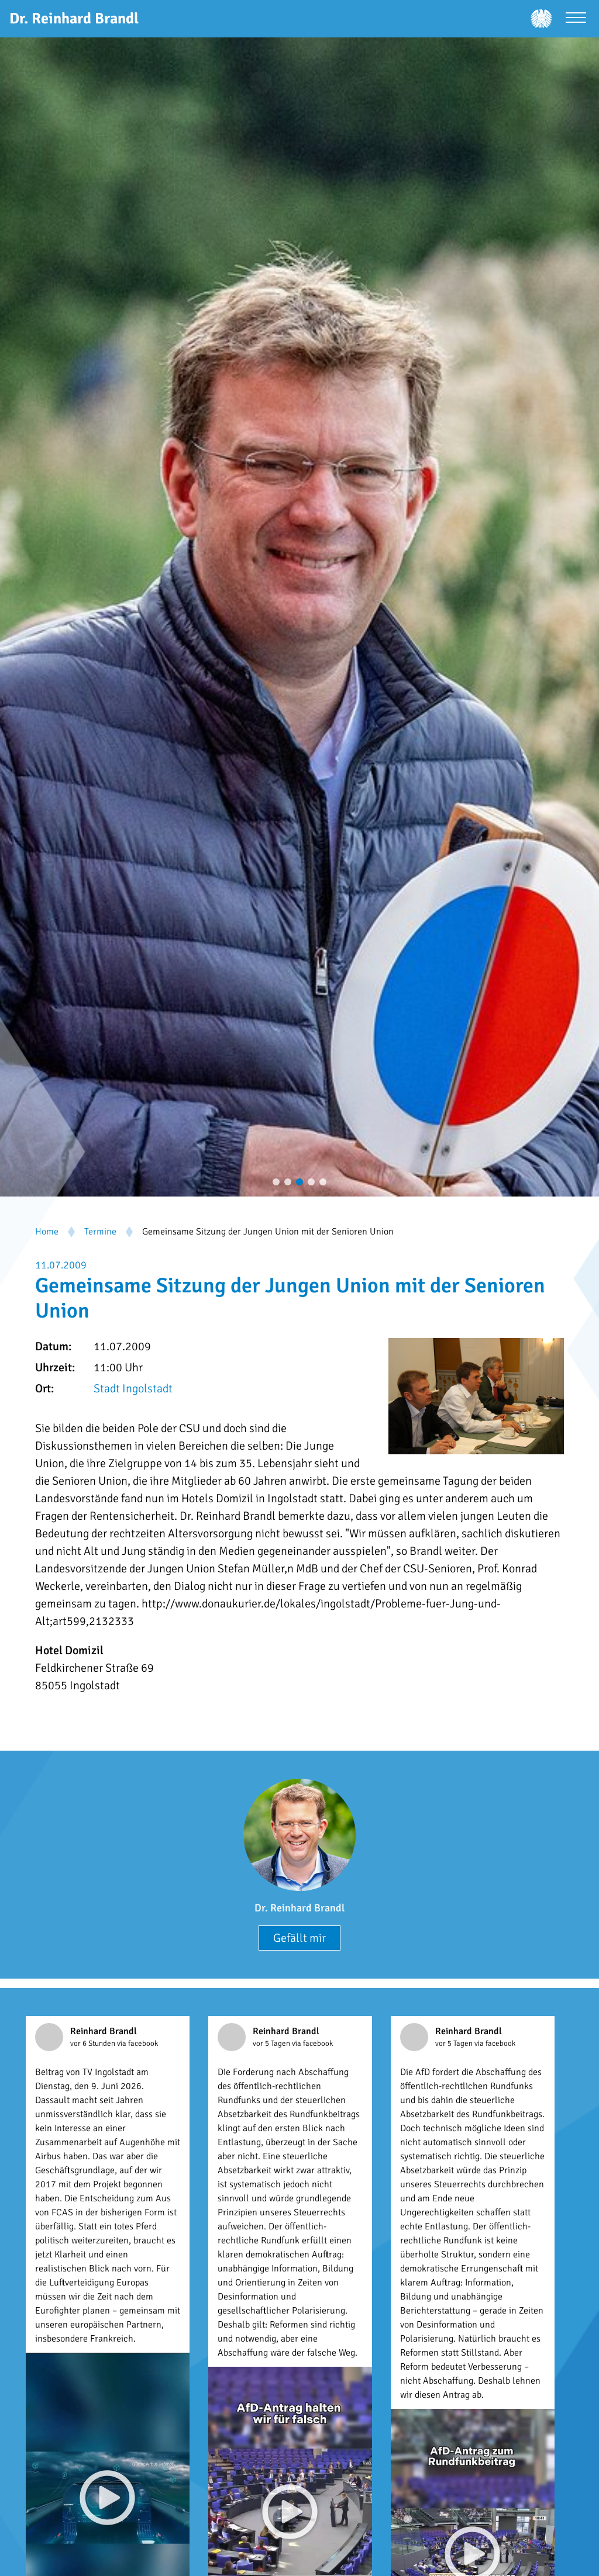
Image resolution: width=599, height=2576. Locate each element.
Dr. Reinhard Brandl (299, 1907)
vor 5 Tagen (272, 2043)
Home (46, 1231)
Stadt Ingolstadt (133, 1388)
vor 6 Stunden (93, 2043)
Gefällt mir (299, 1938)
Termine (100, 1231)
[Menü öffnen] (576, 19)
